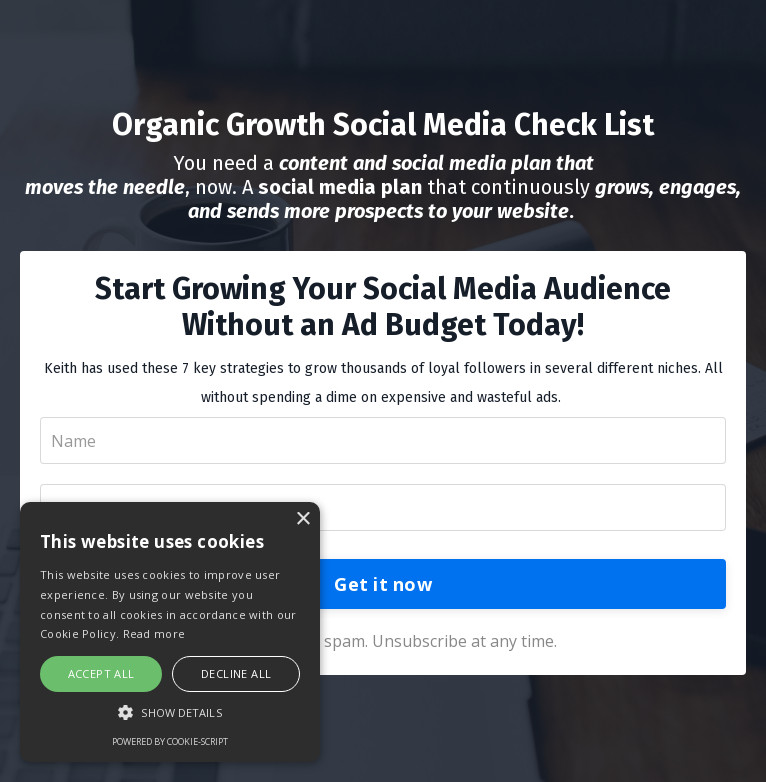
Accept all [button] (101, 673)
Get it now (383, 584)
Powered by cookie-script (170, 741)
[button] (170, 712)
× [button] (302, 519)
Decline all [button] (236, 673)
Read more (154, 633)
